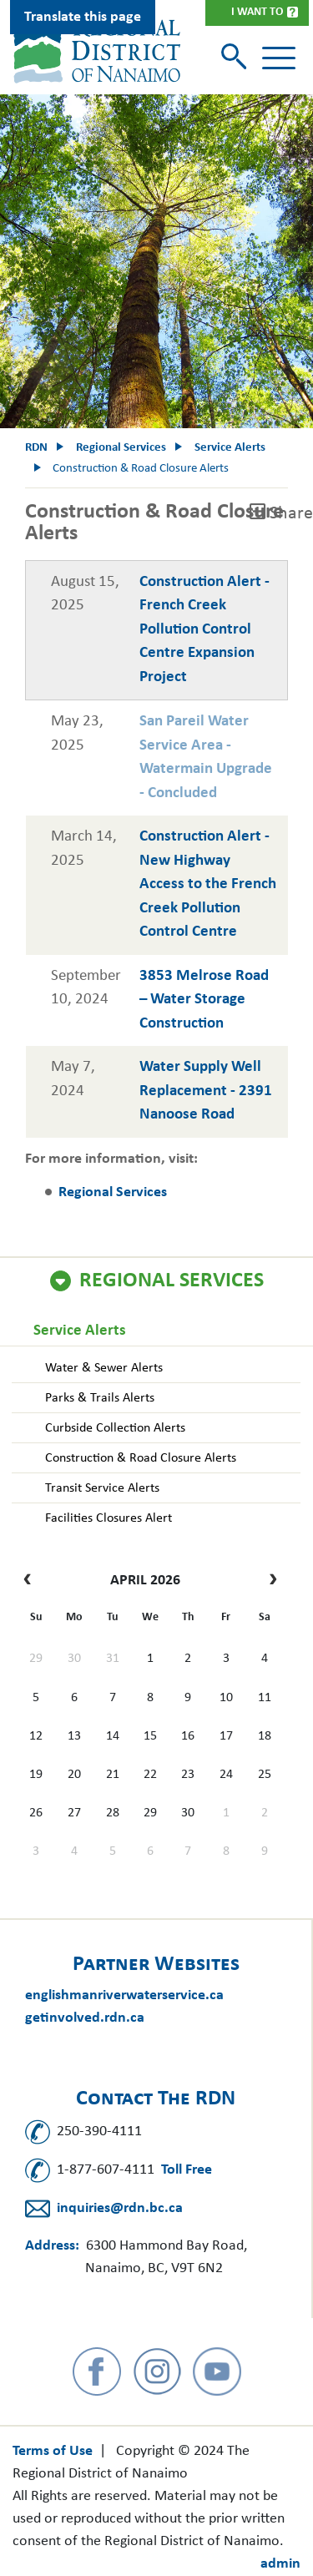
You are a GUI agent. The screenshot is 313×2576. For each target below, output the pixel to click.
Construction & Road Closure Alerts (140, 1458)
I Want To (257, 12)
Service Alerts (79, 1331)
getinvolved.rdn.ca (84, 2018)
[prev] (31, 1581)
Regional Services (171, 1281)
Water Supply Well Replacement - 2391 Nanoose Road (205, 1091)
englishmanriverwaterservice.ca (124, 1995)
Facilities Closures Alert (108, 1518)
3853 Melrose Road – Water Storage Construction (204, 1000)
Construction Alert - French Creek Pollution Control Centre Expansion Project (204, 629)
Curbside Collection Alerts (115, 1428)
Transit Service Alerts (102, 1488)
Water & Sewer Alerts (104, 1368)
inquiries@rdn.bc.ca (120, 2208)
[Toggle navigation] (279, 58)
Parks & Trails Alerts (99, 1398)
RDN (36, 448)
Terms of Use (53, 2451)
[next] (269, 1581)
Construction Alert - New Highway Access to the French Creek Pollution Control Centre (207, 884)
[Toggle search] (236, 58)
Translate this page (82, 17)
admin (280, 2564)
